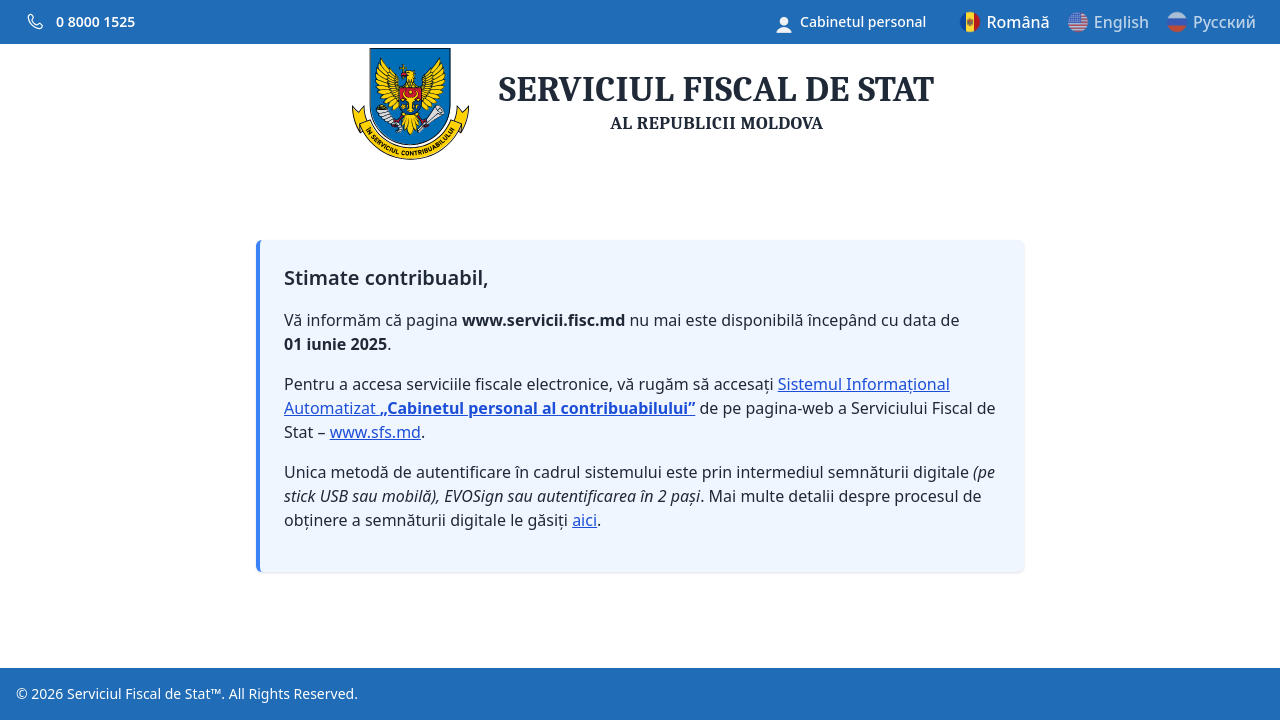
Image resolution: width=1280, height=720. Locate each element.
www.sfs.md (375, 432)
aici (584, 520)
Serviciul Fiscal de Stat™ (144, 693)
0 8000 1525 (95, 21)
